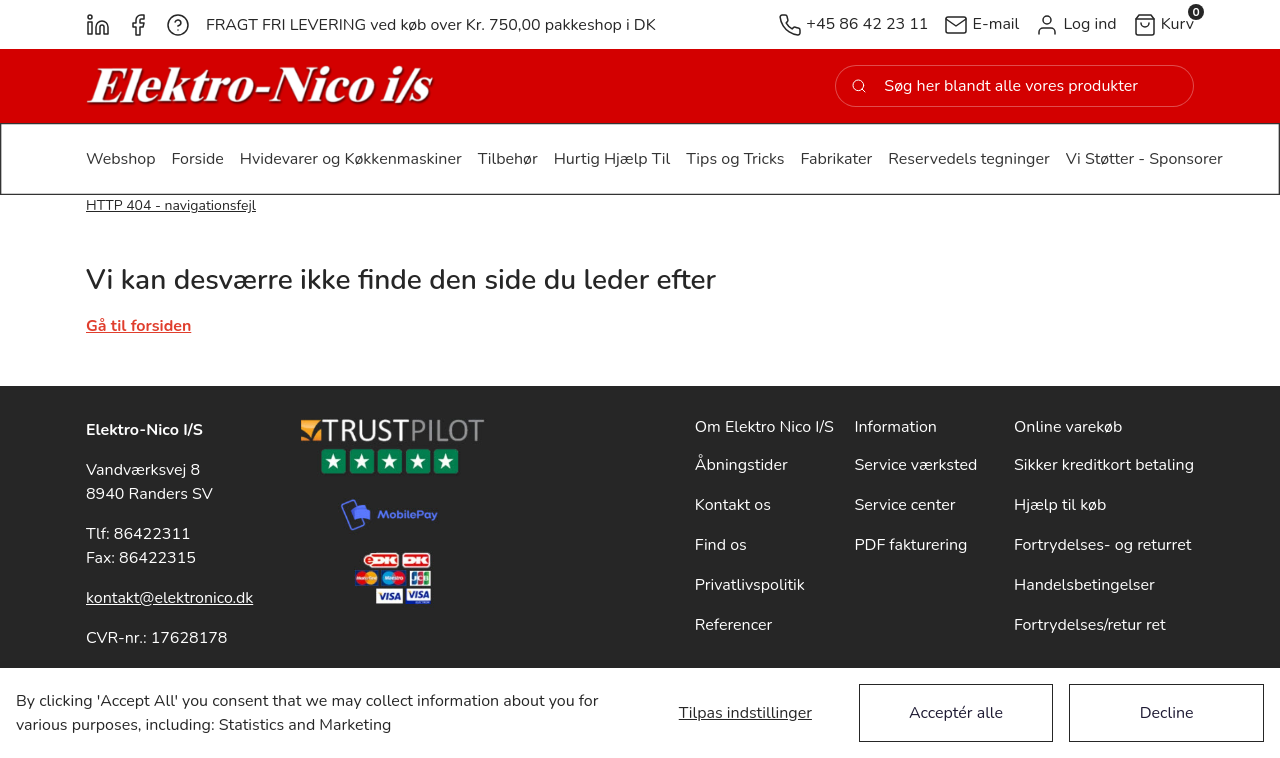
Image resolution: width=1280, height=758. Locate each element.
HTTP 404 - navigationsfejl (171, 205)
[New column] (261, 86)
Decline (1167, 713)
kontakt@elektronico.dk (169, 598)
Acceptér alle (956, 713)
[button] (1075, 24)
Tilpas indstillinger (745, 713)
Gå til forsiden (138, 326)
